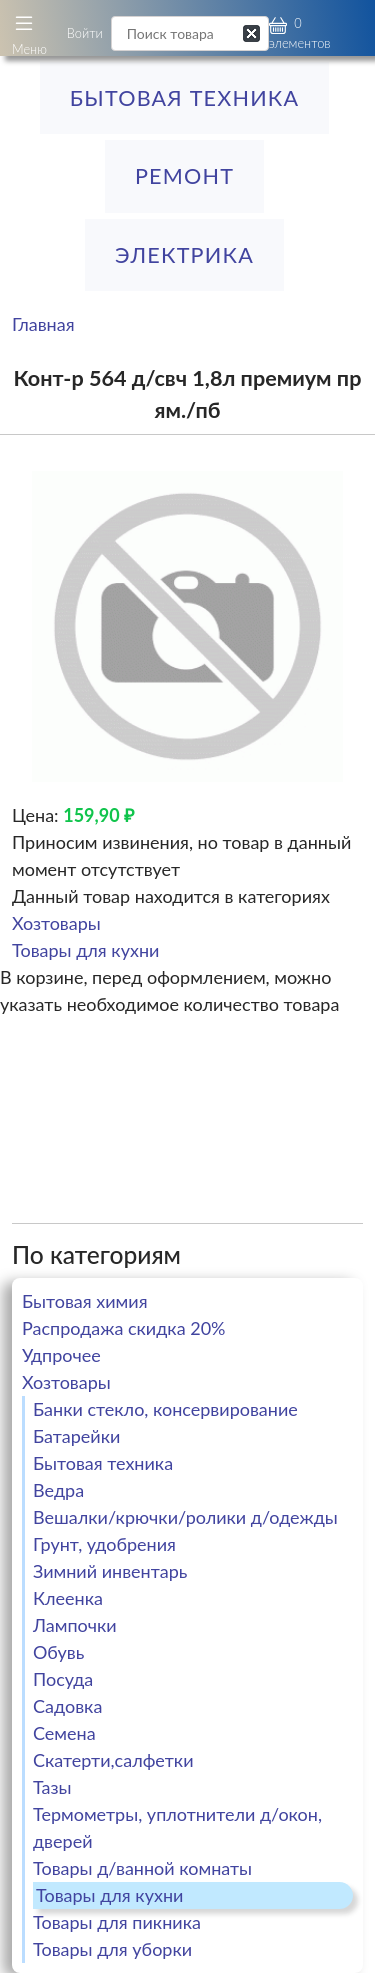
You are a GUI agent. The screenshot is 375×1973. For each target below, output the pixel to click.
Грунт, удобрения (104, 1544)
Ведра (58, 1490)
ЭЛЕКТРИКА (184, 255)
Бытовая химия (85, 1301)
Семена (64, 1733)
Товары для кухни (85, 950)
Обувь (58, 1652)
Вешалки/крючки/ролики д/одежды (185, 1517)
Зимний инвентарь (110, 1571)
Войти (85, 33)
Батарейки (76, 1436)
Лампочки (75, 1625)
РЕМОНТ (184, 176)
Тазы (52, 1787)
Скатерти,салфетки (113, 1760)
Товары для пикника (117, 1922)
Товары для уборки (112, 1949)
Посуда (63, 1679)
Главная (43, 324)
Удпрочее (61, 1355)
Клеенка (68, 1598)
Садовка (67, 1706)
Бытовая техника (185, 98)
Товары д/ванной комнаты (142, 1868)
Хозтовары (56, 923)
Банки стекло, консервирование (165, 1409)
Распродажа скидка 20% (124, 1328)
